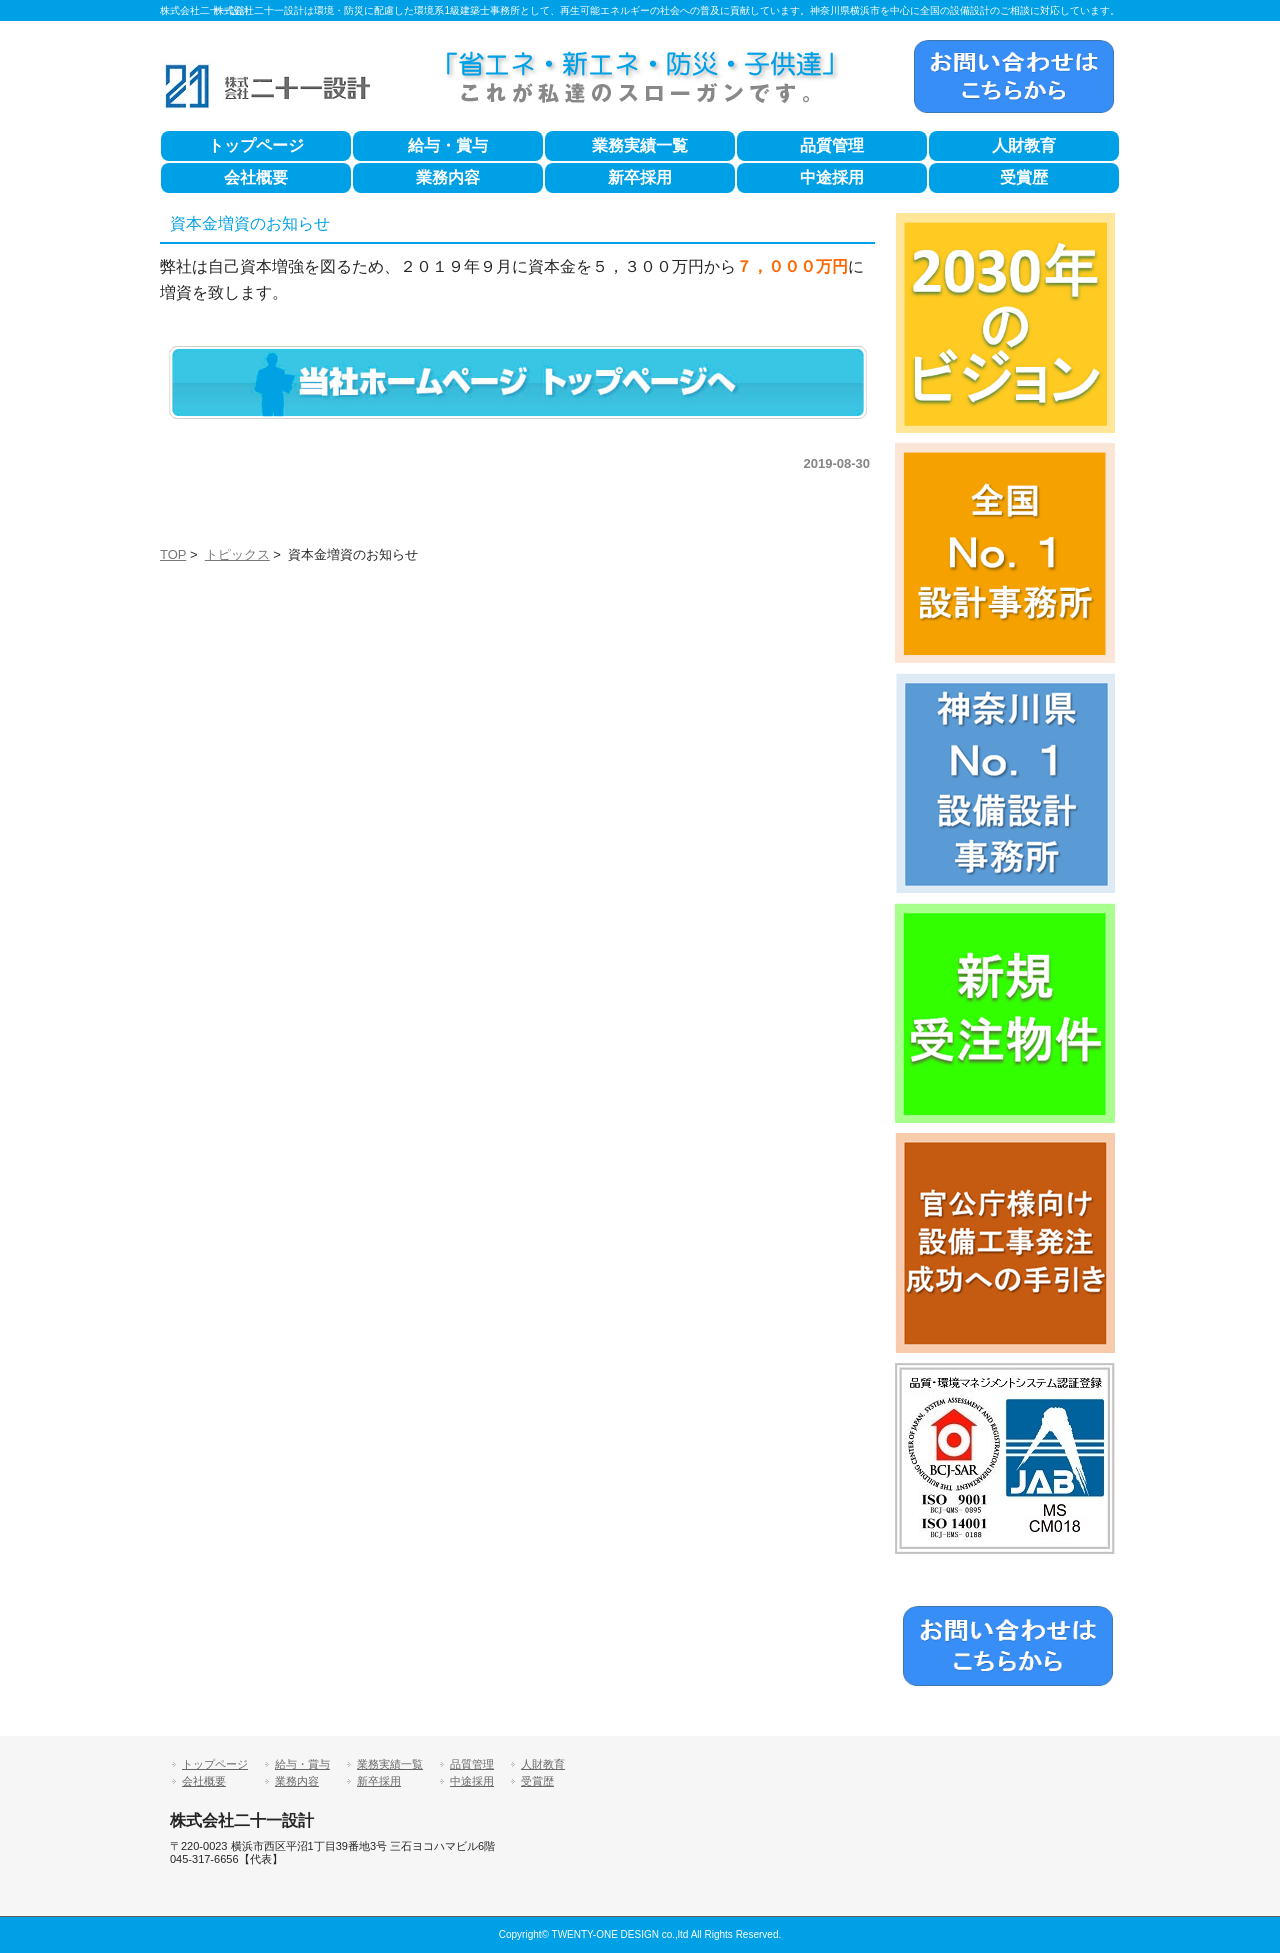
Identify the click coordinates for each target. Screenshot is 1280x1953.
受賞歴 (1024, 177)
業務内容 (448, 177)
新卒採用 (640, 177)
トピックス (237, 554)
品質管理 (832, 145)
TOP (173, 554)
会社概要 (256, 177)
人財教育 (1024, 145)
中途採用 (832, 177)
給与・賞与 (448, 145)
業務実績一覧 (640, 145)
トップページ (256, 145)
